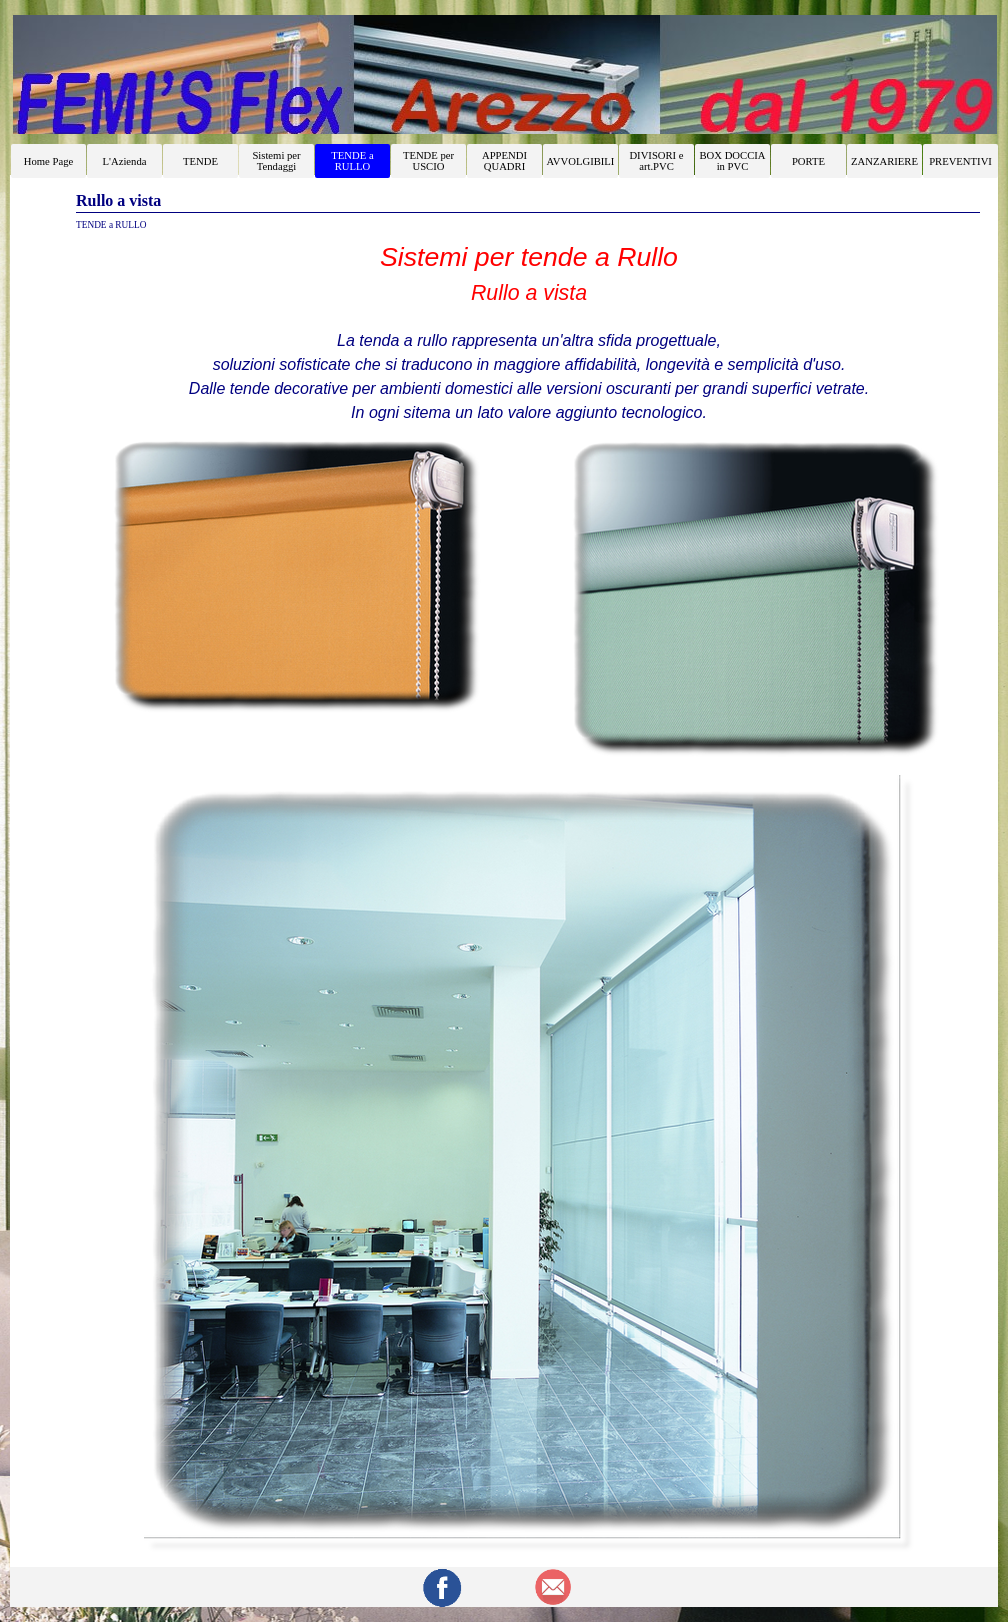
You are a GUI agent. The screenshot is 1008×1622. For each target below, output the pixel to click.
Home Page (48, 161)
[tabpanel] (529, 331)
